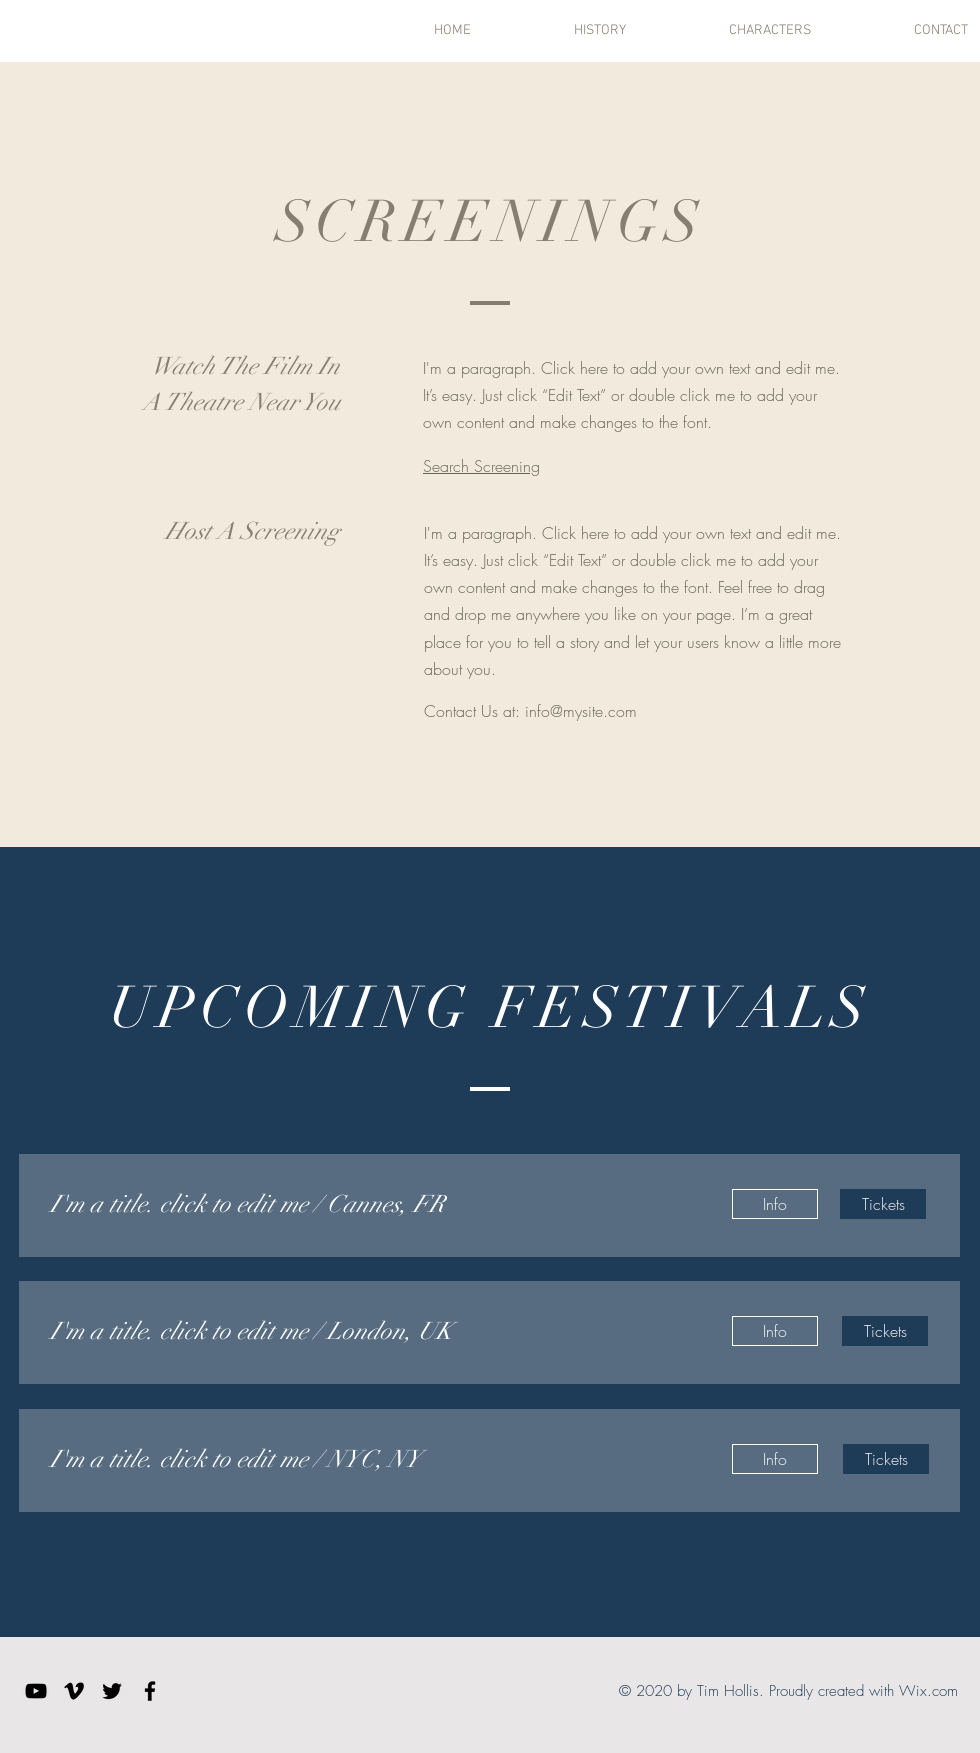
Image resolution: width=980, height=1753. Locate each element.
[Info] (775, 1204)
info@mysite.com (581, 711)
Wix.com (928, 1691)
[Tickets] (883, 1204)
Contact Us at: (474, 711)
